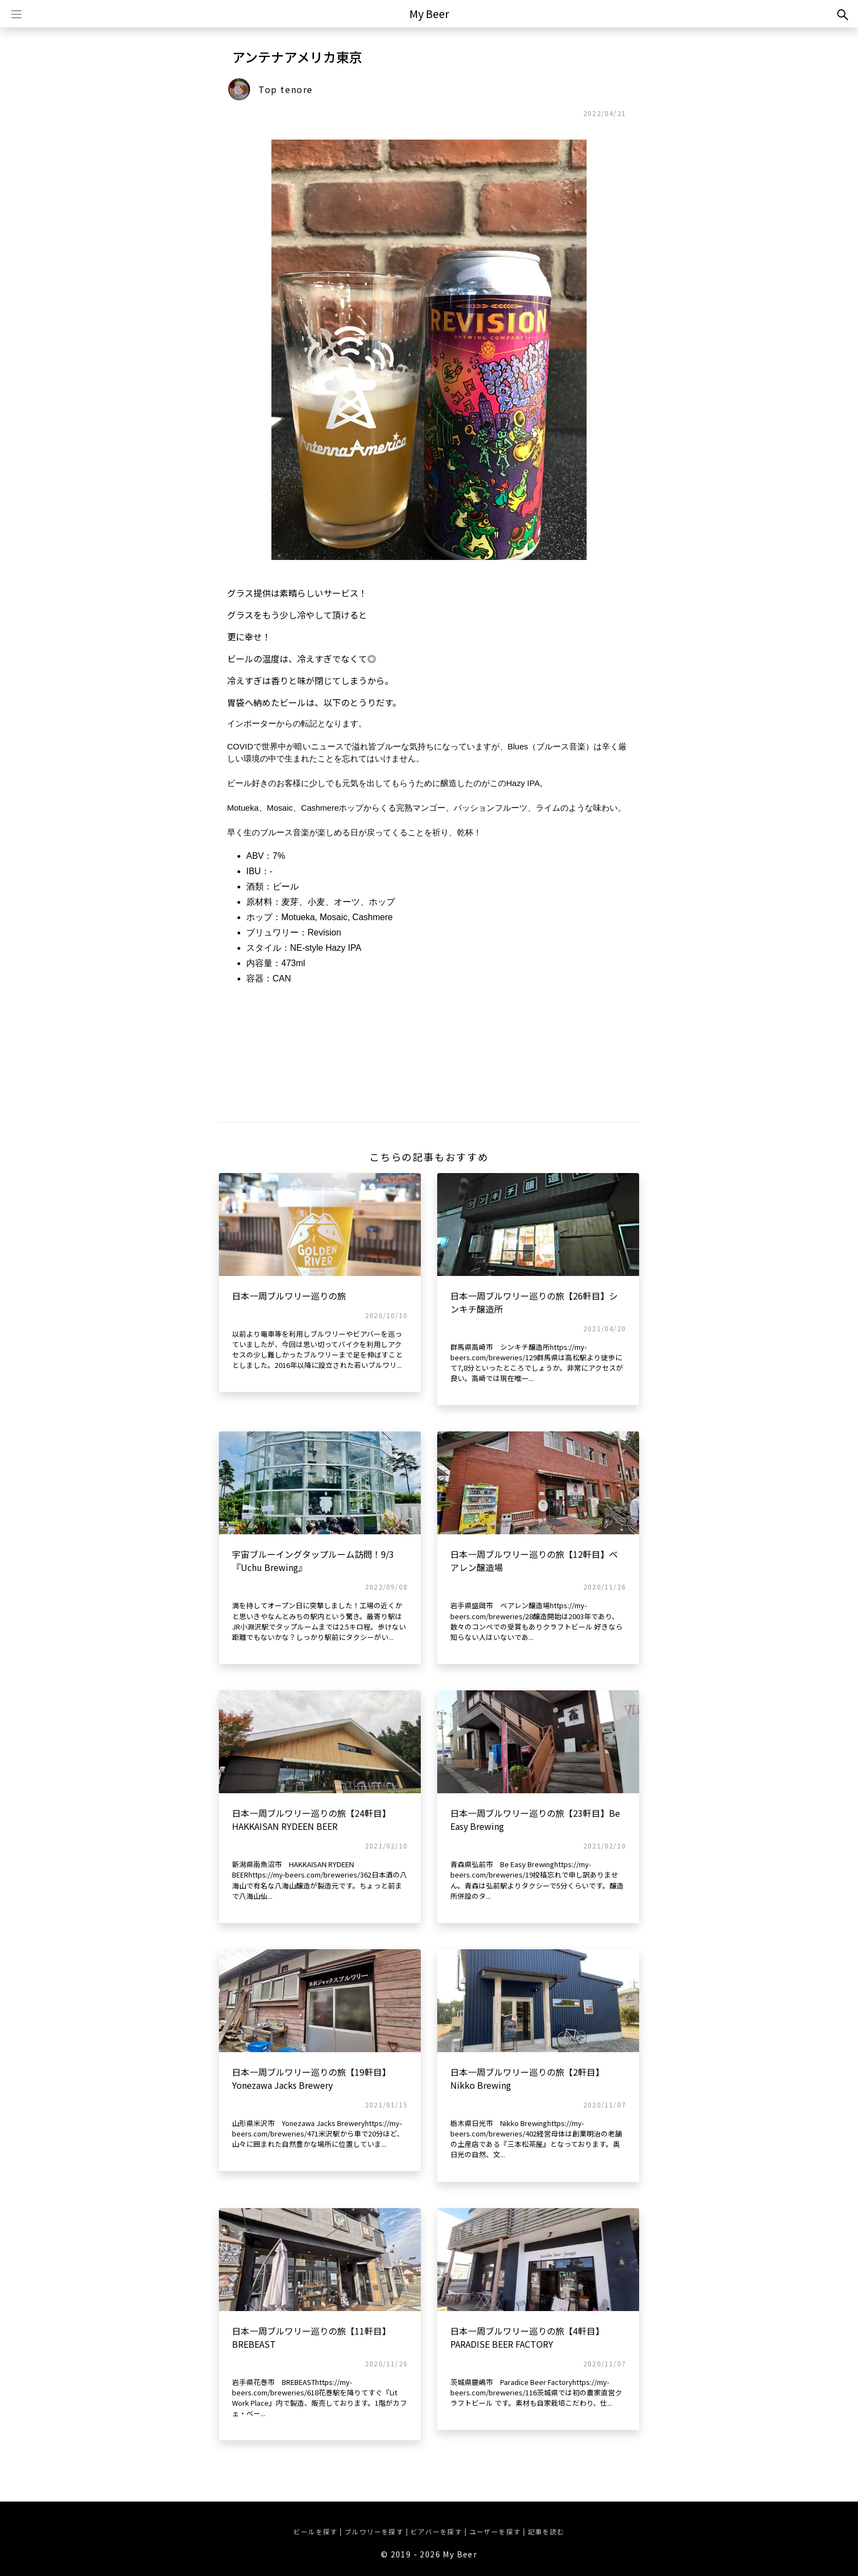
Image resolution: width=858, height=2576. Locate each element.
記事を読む (546, 2531)
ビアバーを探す (436, 2531)
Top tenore (285, 89)
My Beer (429, 13)
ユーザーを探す (495, 2531)
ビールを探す (315, 2531)
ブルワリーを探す (374, 2531)
